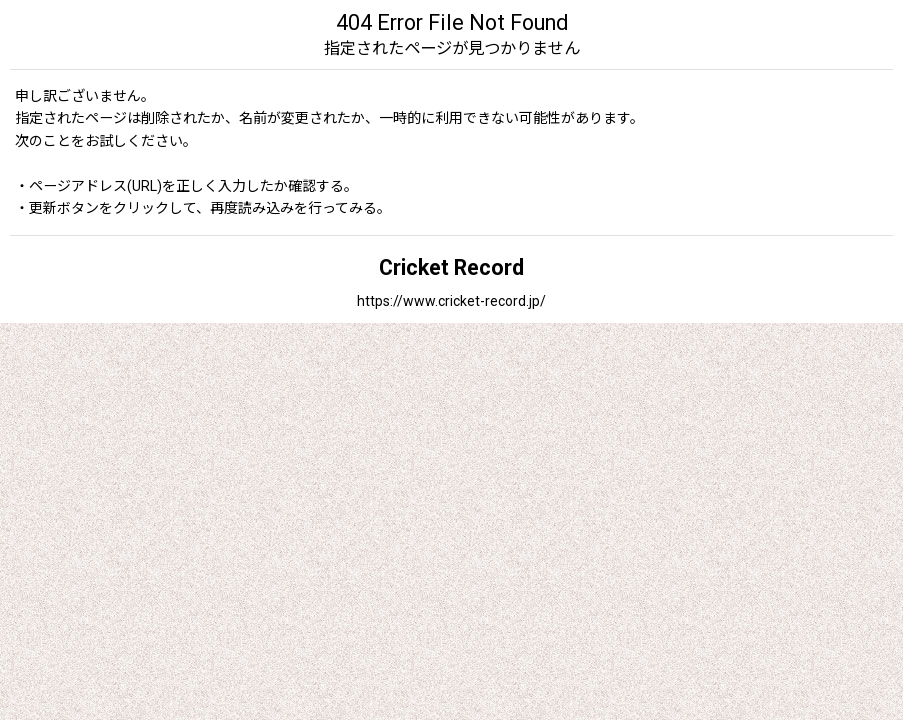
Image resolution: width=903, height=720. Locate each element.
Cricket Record (451, 267)
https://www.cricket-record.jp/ (451, 301)
